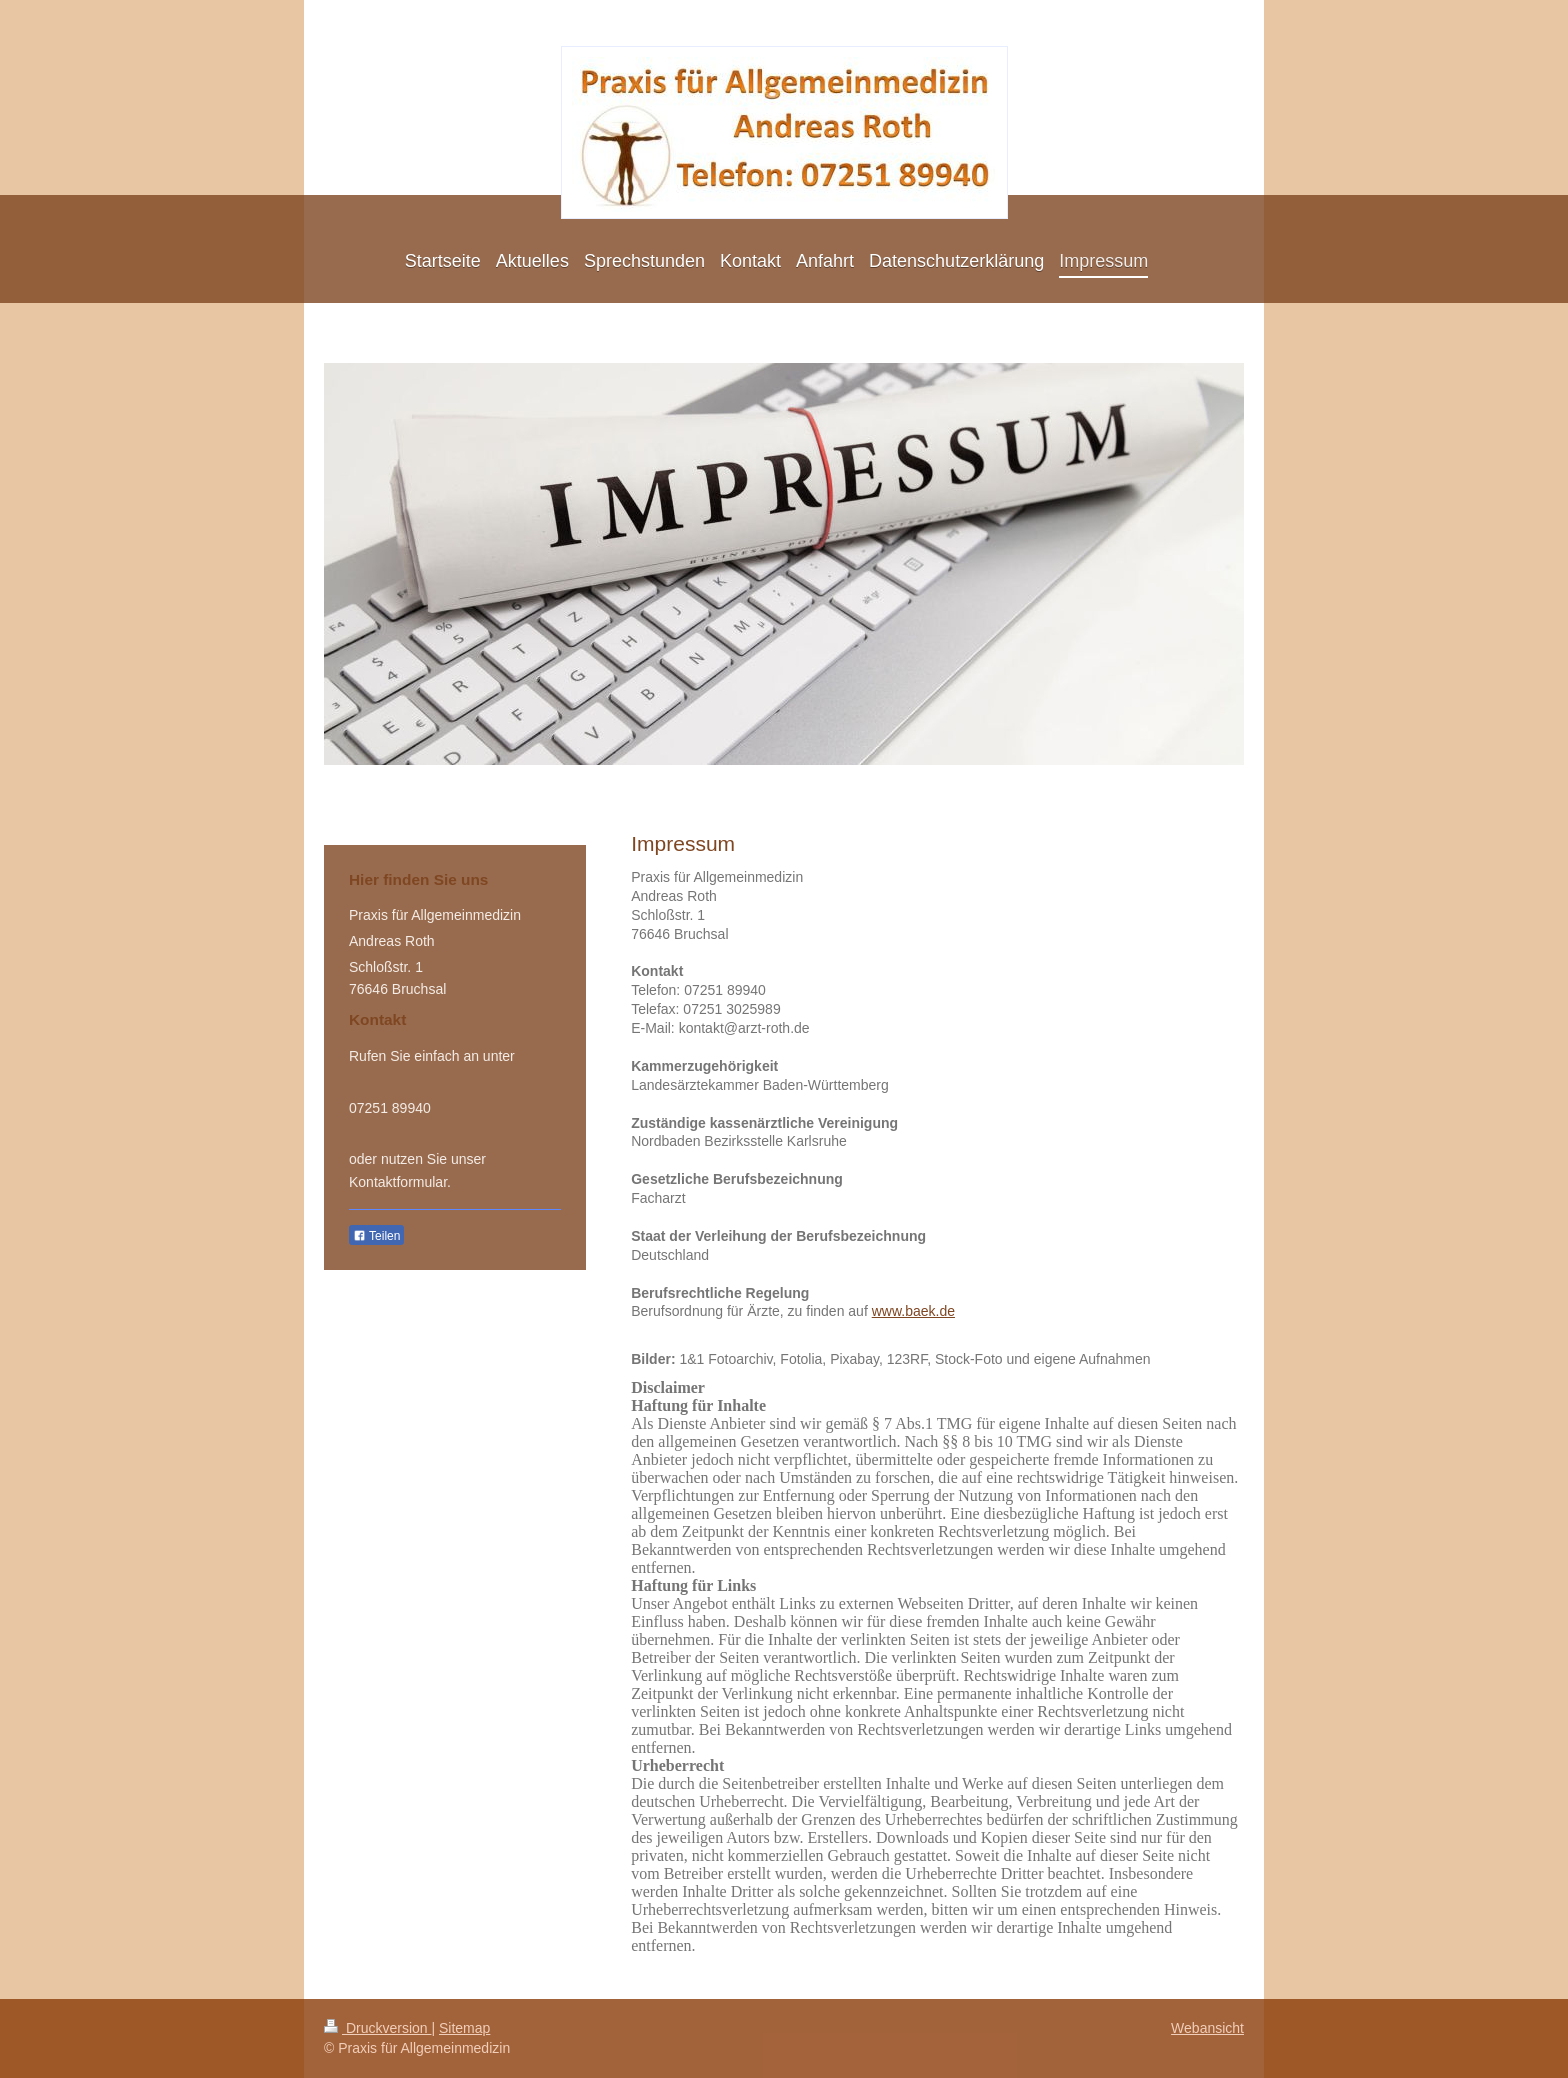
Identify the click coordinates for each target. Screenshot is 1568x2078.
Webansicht (1207, 2028)
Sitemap (464, 2028)
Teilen (376, 1236)
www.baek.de (913, 1311)
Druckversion (377, 2028)
